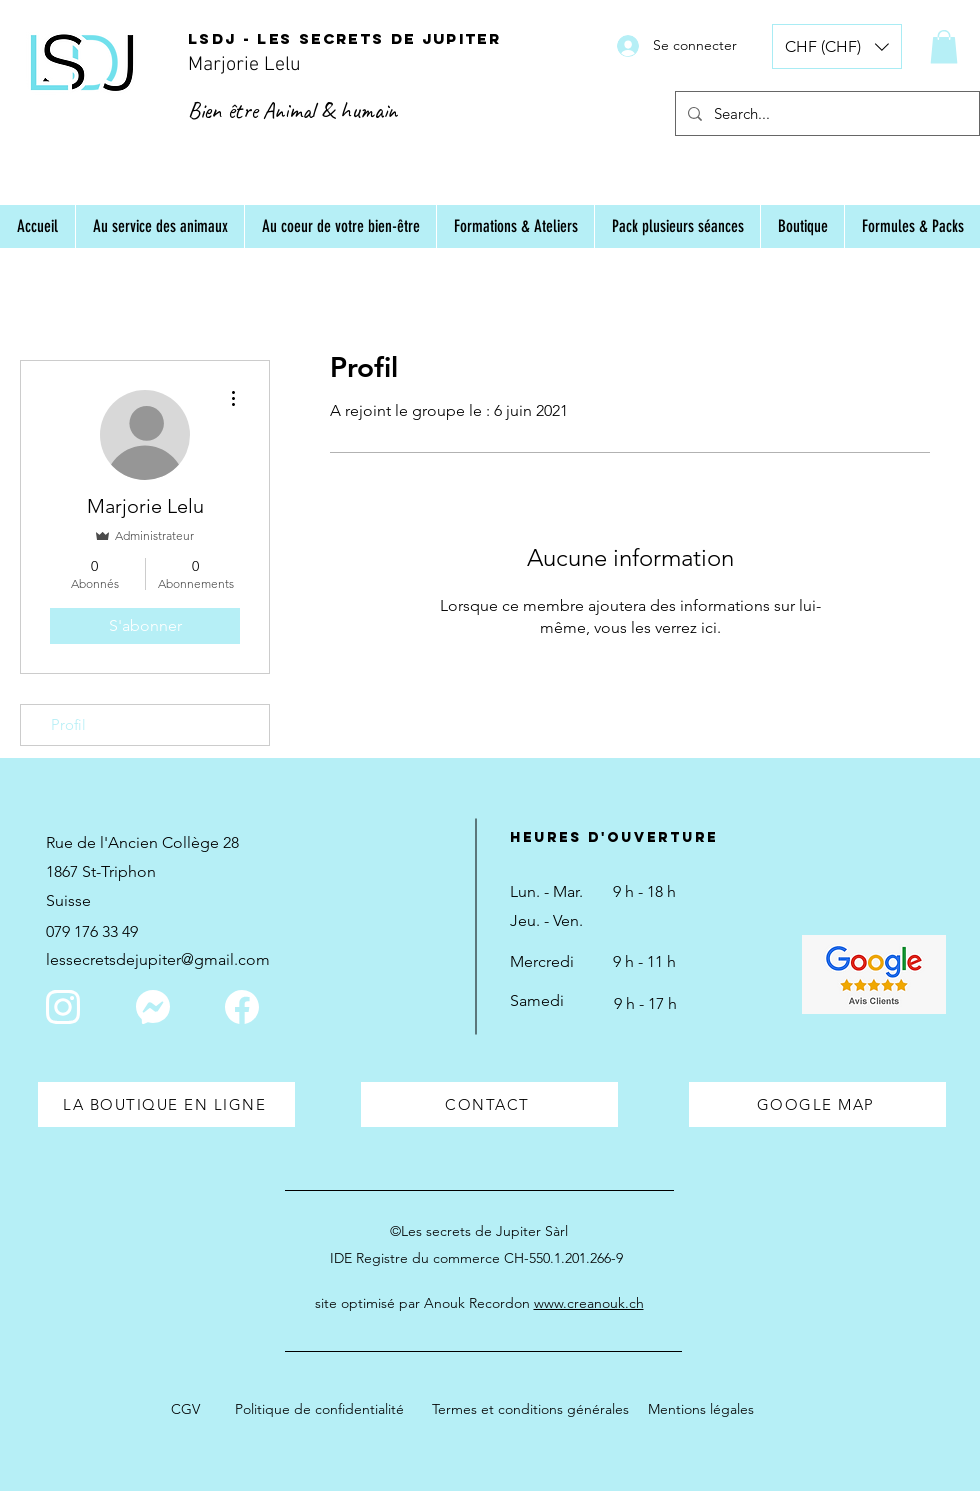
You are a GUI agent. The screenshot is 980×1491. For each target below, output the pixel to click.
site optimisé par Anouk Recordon (479, 1303)
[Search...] (825, 113)
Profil (68, 724)
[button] (837, 46)
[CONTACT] (489, 1104)
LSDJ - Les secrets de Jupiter (344, 38)
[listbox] (837, 46)
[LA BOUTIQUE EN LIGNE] (166, 1104)
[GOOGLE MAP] (817, 1104)
